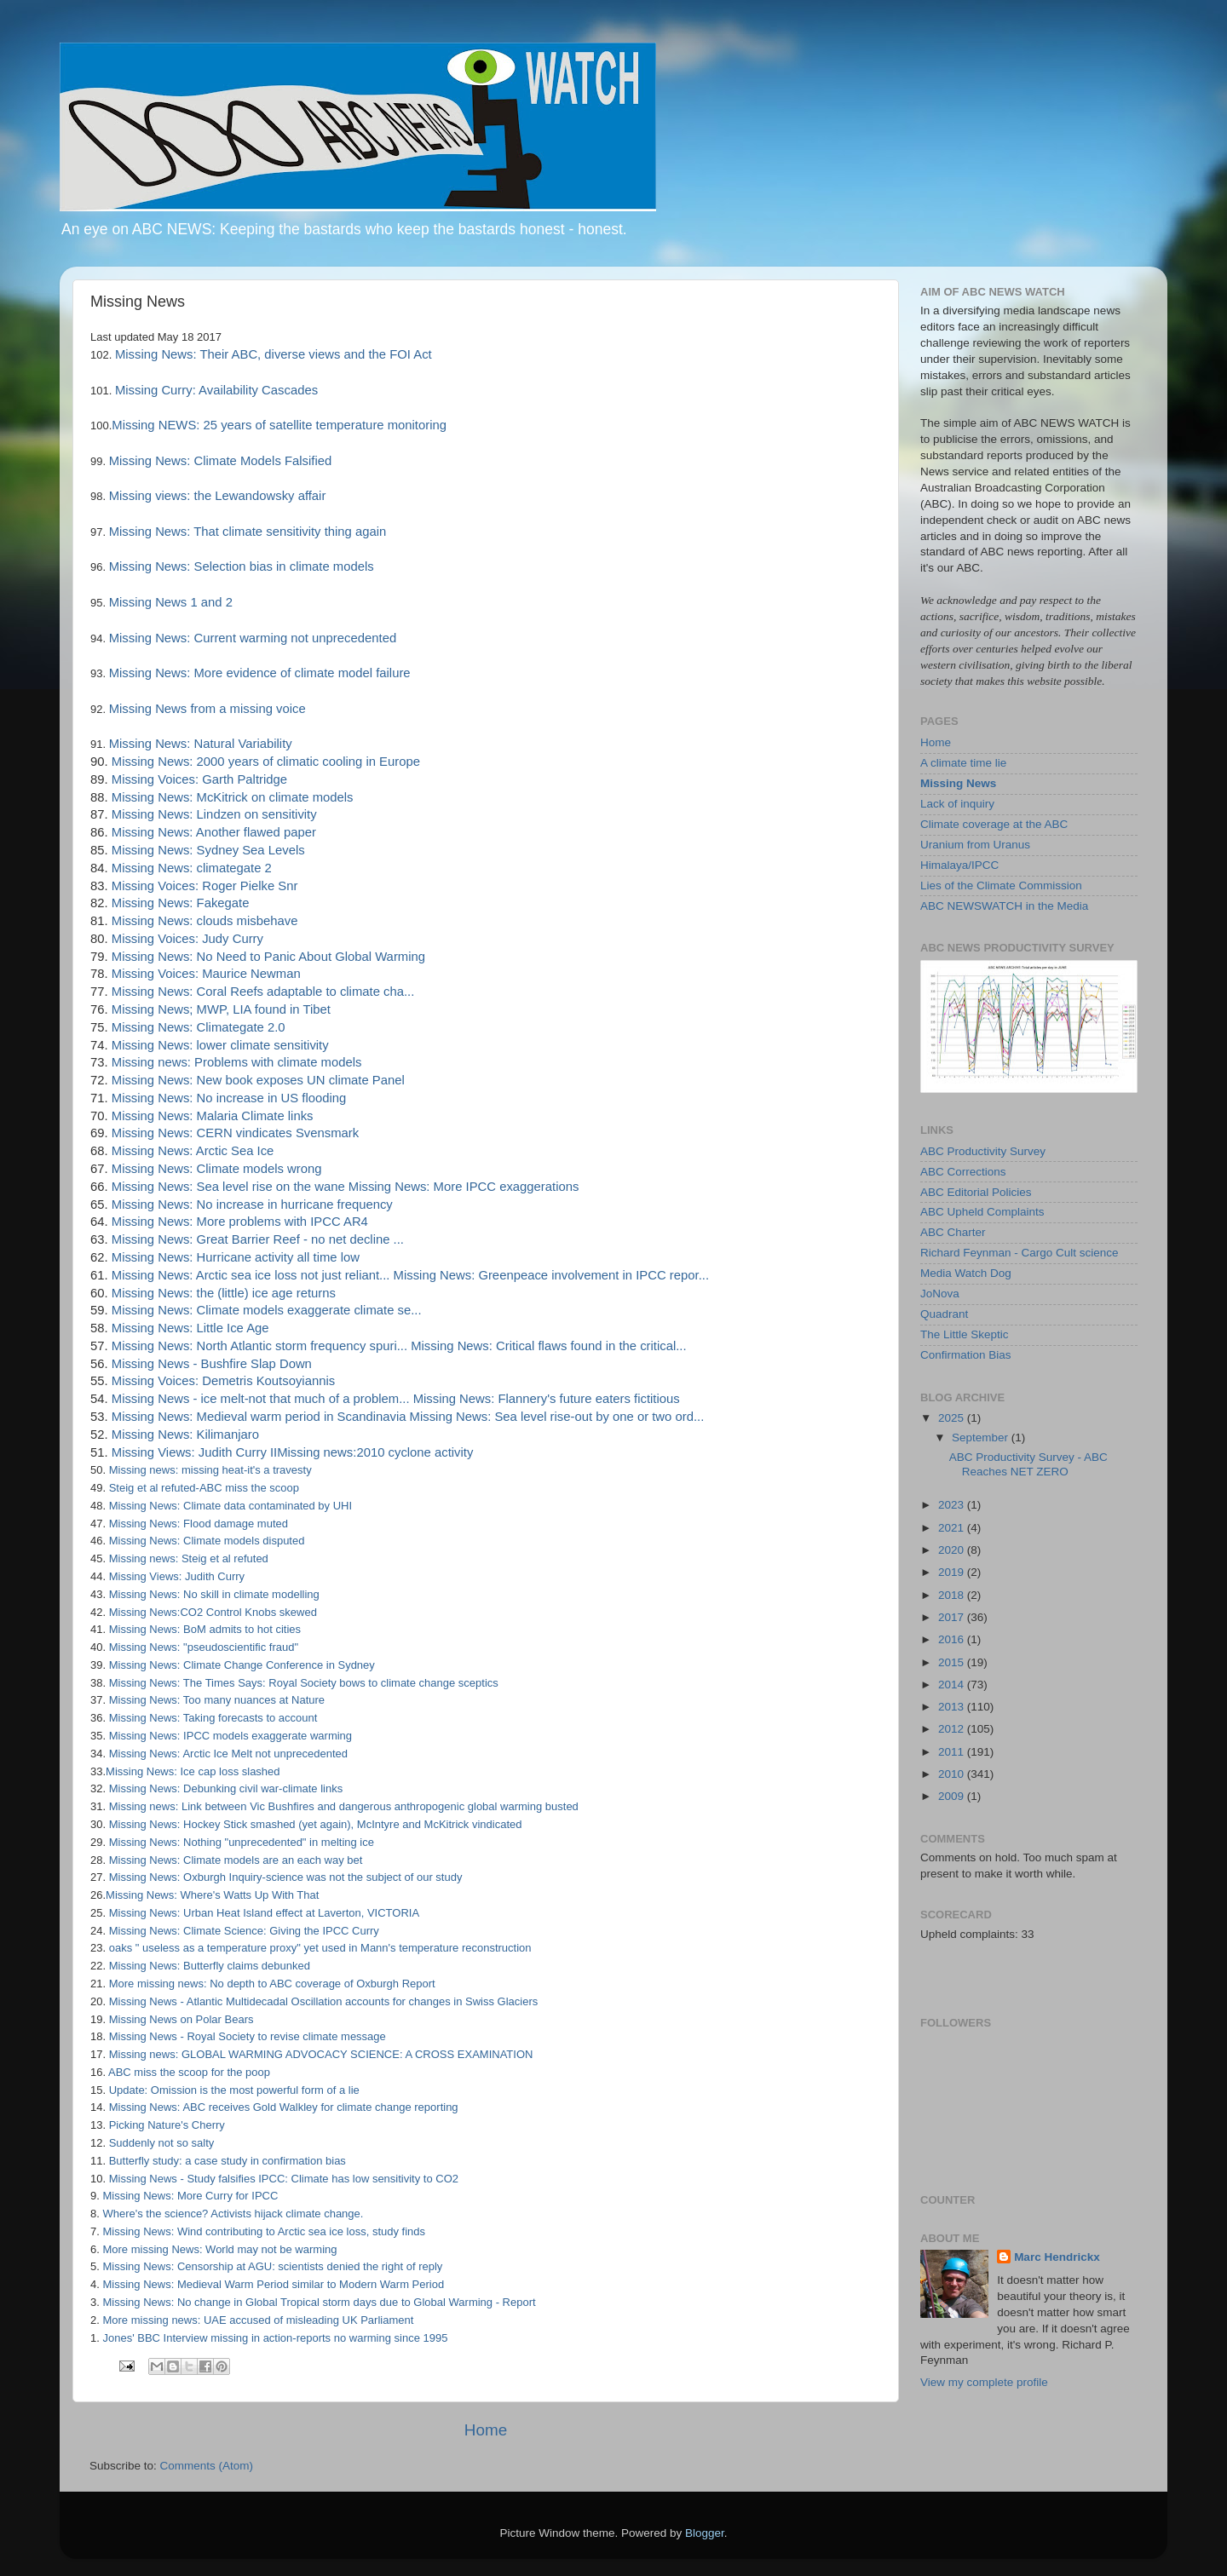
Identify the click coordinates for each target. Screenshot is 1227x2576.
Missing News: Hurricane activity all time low (236, 1257)
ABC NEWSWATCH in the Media (1004, 906)
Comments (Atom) (207, 2465)
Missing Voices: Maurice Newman (206, 973)
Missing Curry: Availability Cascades (215, 390)
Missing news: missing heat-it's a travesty (210, 1469)
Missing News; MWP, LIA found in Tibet (221, 1009)
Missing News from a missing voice (207, 709)
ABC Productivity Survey (983, 1151)
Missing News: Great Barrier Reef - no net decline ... (258, 1239)
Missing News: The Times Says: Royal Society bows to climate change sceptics (303, 1682)
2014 (952, 1684)
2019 (952, 1572)
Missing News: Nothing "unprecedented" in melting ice (241, 1842)
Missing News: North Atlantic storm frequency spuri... (259, 1346)
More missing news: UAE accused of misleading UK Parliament (257, 2320)
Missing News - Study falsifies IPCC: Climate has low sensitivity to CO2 (283, 2178)
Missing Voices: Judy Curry (187, 939)
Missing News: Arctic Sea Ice (193, 1151)
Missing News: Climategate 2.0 (198, 1027)
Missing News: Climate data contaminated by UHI (230, 1505)
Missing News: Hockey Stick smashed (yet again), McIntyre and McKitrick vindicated (315, 1824)
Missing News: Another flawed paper (214, 832)
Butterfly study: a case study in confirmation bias (227, 2160)
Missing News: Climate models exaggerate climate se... (267, 1310)
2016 (952, 1639)
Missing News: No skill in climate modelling (214, 1594)
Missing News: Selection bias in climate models (240, 566)
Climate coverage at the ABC (994, 824)
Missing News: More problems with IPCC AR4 (240, 1221)
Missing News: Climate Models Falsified (218, 461)
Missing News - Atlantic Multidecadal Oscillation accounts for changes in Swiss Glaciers (324, 2001)
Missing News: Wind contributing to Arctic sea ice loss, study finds (263, 2231)
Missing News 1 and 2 (169, 602)
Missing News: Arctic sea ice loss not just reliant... (251, 1275)
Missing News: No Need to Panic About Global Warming (268, 956)
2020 (952, 1550)
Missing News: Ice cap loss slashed (192, 1771)
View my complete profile (984, 2382)
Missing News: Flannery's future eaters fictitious (546, 1399)
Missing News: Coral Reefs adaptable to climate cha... (263, 991)
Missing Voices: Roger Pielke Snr (205, 886)
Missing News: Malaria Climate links (213, 1116)
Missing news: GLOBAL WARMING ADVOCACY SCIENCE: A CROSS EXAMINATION (321, 2054)
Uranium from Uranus (975, 844)
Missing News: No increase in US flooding (229, 1098)
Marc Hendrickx (1057, 2257)
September (981, 1437)
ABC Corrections (963, 1171)
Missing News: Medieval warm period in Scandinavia (259, 1416)
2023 (952, 1504)
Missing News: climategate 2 (192, 868)
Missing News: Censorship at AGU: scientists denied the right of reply (272, 2266)
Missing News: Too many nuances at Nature (217, 1699)
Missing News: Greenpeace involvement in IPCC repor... (551, 1275)
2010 (952, 1774)
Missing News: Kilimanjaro (185, 1434)
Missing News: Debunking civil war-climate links (226, 1788)
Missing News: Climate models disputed (207, 1540)
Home (485, 2430)
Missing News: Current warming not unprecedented (251, 638)
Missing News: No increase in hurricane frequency (252, 1204)
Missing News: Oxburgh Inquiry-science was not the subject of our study (286, 1877)
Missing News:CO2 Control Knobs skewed (213, 1612)
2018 (952, 1595)
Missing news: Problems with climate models (237, 1062)
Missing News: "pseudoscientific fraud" (203, 1647)
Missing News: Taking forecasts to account (213, 1717)
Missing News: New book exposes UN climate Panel (258, 1080)
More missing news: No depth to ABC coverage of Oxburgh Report (272, 1983)
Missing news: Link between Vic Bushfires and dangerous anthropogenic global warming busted (344, 1806)
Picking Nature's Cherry (167, 2125)
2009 (952, 1796)
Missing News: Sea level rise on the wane (228, 1186)
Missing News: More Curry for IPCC (190, 2195)
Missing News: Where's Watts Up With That (212, 1895)
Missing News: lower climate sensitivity (220, 1045)
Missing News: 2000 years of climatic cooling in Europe (266, 761)
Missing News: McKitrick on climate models (233, 797)
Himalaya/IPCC (959, 865)
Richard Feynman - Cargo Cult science (1019, 1252)
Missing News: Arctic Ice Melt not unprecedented (228, 1753)
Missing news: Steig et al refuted (188, 1558)
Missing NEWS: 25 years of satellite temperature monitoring (279, 425)
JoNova (939, 1293)
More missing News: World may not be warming (219, 2249)
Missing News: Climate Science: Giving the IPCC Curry (244, 1930)
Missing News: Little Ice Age (190, 1328)
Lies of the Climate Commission (1001, 885)
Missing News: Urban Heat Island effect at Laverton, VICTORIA (264, 1912)
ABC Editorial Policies (976, 1192)
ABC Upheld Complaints (982, 1211)
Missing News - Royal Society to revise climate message (247, 2036)
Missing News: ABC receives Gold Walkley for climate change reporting (283, 2107)
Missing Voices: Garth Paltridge (199, 779)
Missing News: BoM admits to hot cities (205, 1629)
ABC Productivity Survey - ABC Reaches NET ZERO (1028, 1464)
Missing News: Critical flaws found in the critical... (548, 1346)
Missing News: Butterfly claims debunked (209, 1965)
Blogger (704, 2533)
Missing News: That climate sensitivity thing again (246, 531)
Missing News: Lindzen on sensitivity (214, 814)
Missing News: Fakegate (181, 903)
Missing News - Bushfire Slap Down (212, 1364)
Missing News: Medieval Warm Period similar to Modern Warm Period (273, 2284)
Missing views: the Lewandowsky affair (215, 496)
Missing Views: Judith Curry (177, 1576)
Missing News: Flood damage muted (198, 1523)
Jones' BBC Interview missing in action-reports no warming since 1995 (274, 2338)
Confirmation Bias (965, 1354)
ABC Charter (953, 1232)
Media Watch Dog (965, 1273)
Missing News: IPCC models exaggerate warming (230, 1735)
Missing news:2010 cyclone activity (375, 1452)
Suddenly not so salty (162, 2142)
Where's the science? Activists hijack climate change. (232, 2213)
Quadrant (944, 1314)
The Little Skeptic (964, 1334)
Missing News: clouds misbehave (205, 921)
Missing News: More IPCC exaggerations (464, 1186)
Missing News (958, 783)
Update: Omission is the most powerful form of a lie (234, 2090)
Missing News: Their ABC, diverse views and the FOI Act (271, 354)
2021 (952, 1527)
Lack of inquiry (957, 803)
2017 (952, 1617)
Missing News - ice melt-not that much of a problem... (261, 1399)
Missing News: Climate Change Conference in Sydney (242, 1665)
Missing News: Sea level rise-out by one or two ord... (557, 1416)
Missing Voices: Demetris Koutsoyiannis (223, 1381)
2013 (952, 1706)
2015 (952, 1662)
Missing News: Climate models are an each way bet (236, 1860)
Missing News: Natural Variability (200, 743)
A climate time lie (963, 762)
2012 (952, 1728)
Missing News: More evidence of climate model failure (258, 673)
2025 (952, 1418)
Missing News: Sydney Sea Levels (208, 850)
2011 (952, 1751)
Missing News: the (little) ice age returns (224, 1293)
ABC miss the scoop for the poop (189, 2072)
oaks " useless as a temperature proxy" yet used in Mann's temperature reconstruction (320, 1947)
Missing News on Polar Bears (181, 2019)
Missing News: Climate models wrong (217, 1169)
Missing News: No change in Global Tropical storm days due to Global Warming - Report (318, 2302)
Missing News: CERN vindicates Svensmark (235, 1133)
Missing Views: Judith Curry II (194, 1452)
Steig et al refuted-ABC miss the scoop (204, 1487)
